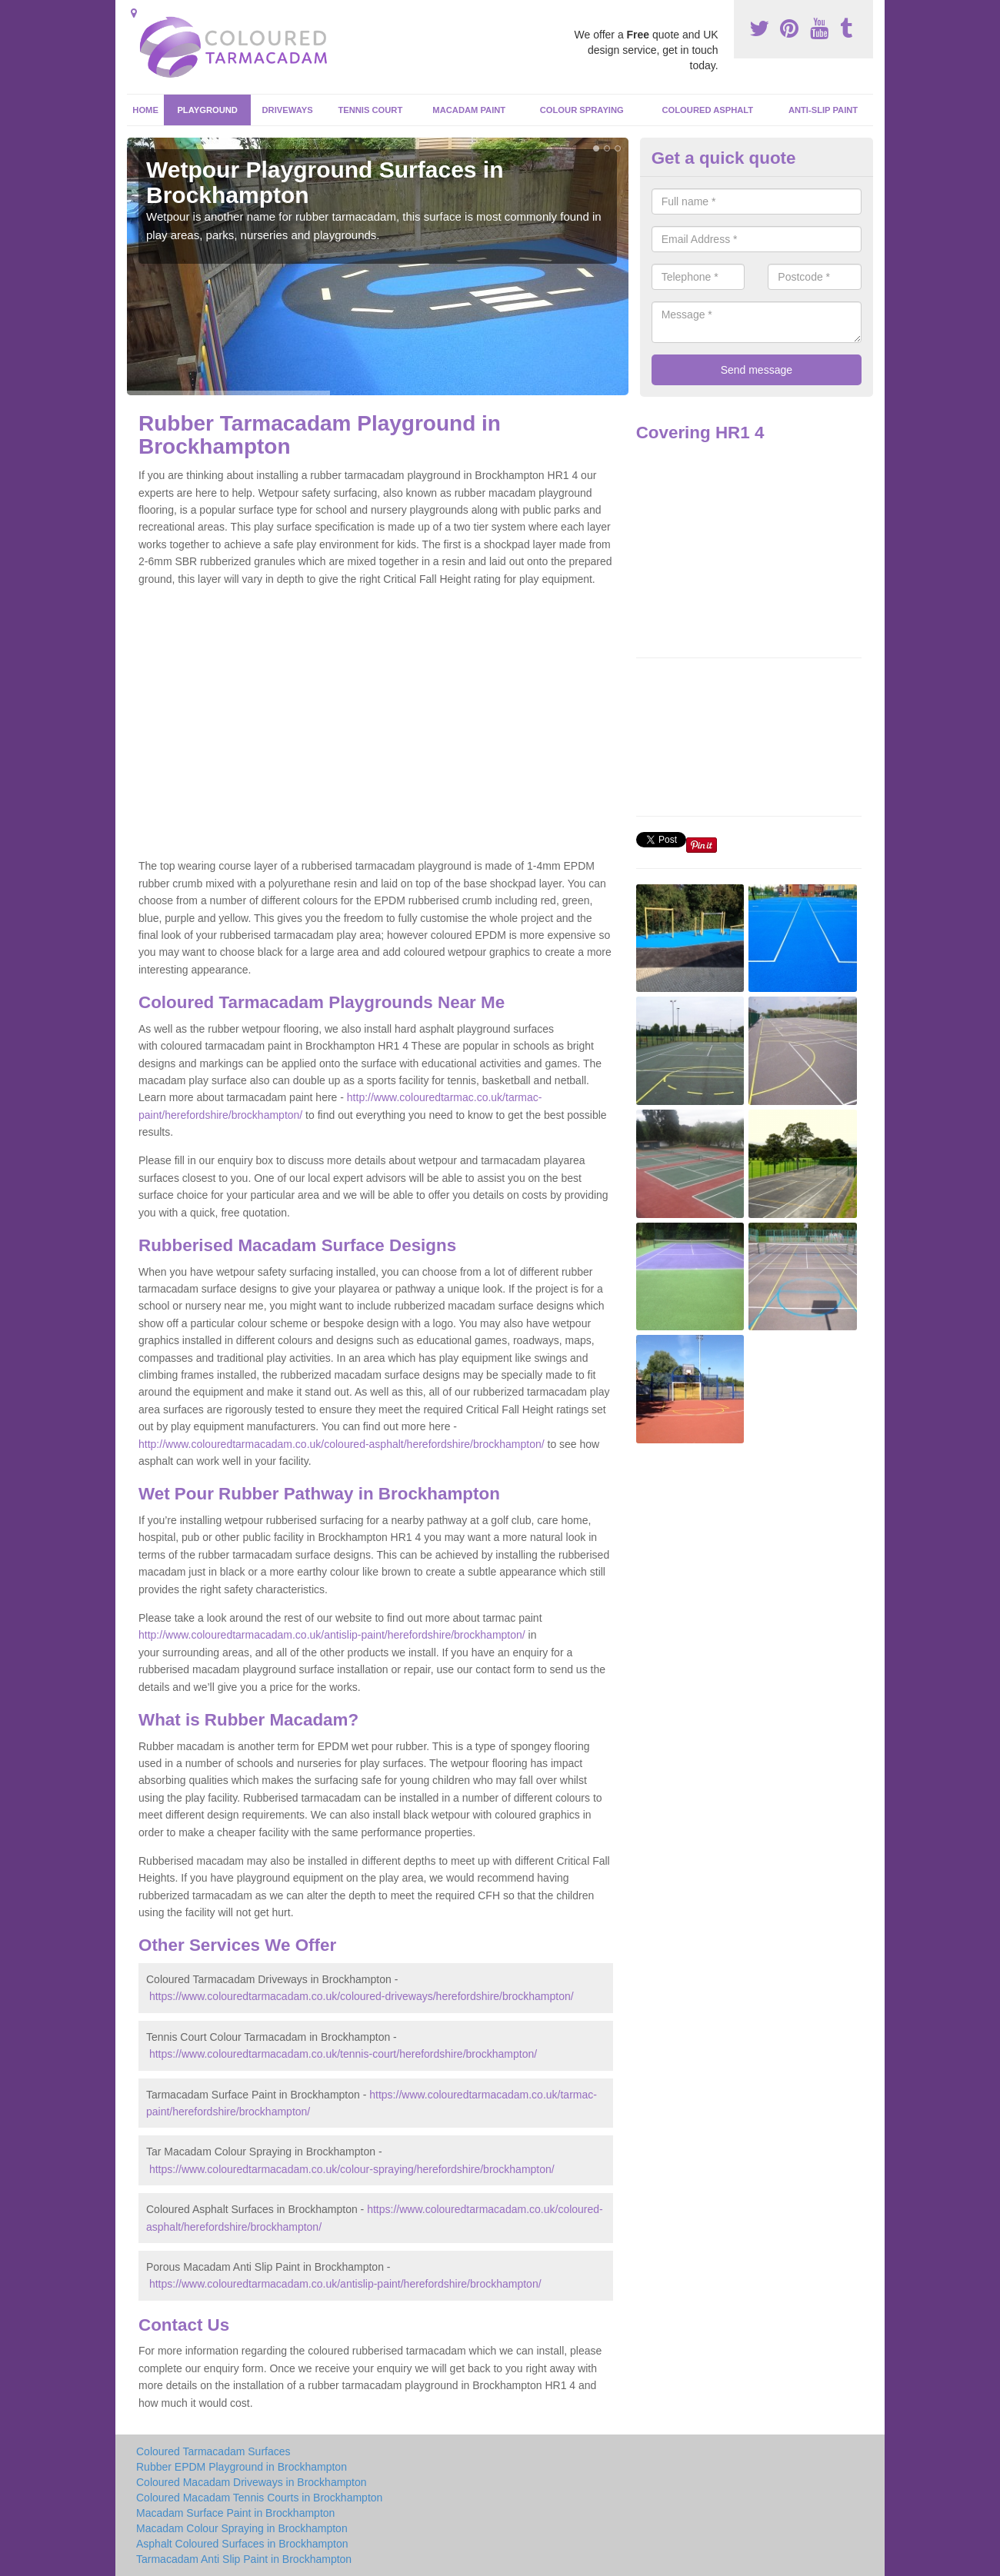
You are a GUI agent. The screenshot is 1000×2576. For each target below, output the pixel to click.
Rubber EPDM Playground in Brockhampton (241, 2467)
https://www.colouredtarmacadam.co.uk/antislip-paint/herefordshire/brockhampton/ (345, 2284)
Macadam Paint (468, 110)
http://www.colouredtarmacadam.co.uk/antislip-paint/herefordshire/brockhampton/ (331, 1635)
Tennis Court (370, 110)
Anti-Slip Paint (823, 110)
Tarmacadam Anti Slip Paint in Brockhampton (244, 2559)
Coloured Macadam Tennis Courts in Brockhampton (259, 2497)
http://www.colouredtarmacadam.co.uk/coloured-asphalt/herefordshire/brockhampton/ (341, 1444)
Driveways (287, 110)
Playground (207, 110)
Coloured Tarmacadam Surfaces (213, 2451)
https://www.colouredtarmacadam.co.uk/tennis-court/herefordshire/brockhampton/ (343, 2054)
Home (145, 110)
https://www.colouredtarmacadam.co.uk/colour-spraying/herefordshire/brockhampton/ (352, 2169)
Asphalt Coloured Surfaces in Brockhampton (242, 2544)
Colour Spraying (582, 110)
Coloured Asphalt (707, 110)
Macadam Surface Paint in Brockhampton (235, 2513)
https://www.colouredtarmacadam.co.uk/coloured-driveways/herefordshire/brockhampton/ (361, 1996)
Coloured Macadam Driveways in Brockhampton (251, 2482)
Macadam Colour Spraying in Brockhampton (242, 2528)
